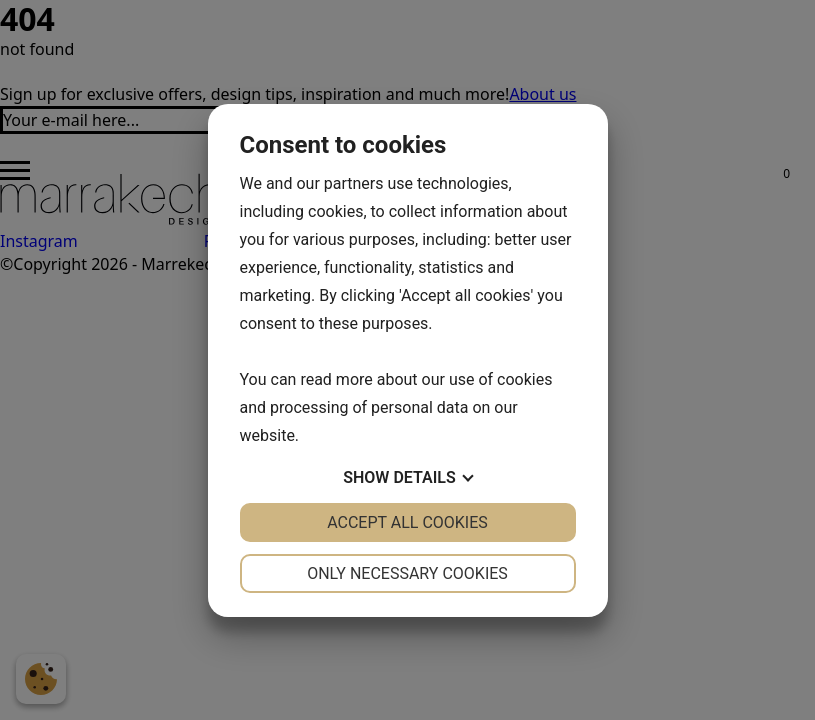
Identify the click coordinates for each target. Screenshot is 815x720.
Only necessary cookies (407, 573)
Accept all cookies (407, 522)
